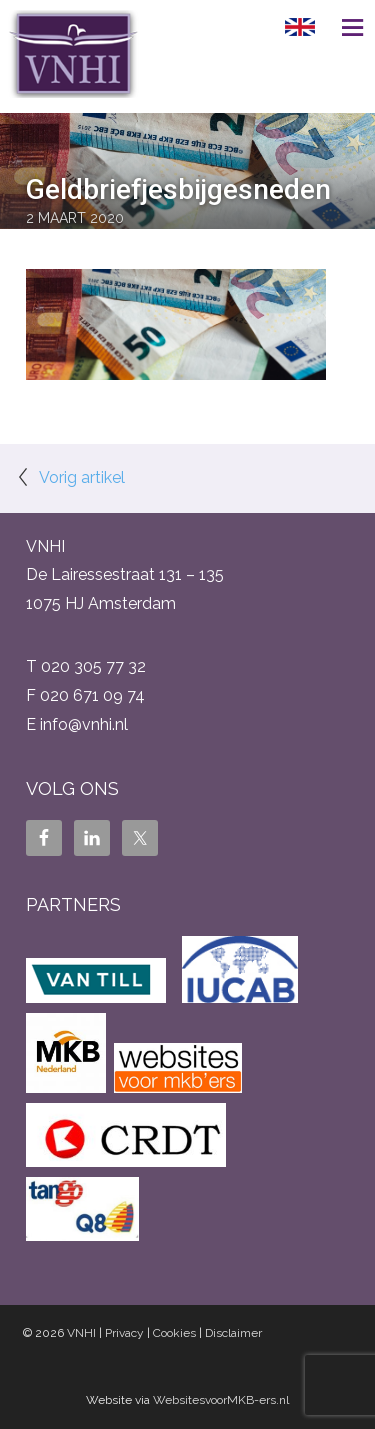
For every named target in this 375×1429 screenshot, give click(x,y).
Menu (345, 27)
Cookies (174, 1333)
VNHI (81, 1333)
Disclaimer (233, 1333)
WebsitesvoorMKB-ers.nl (221, 1400)
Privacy (124, 1333)
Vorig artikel (82, 477)
